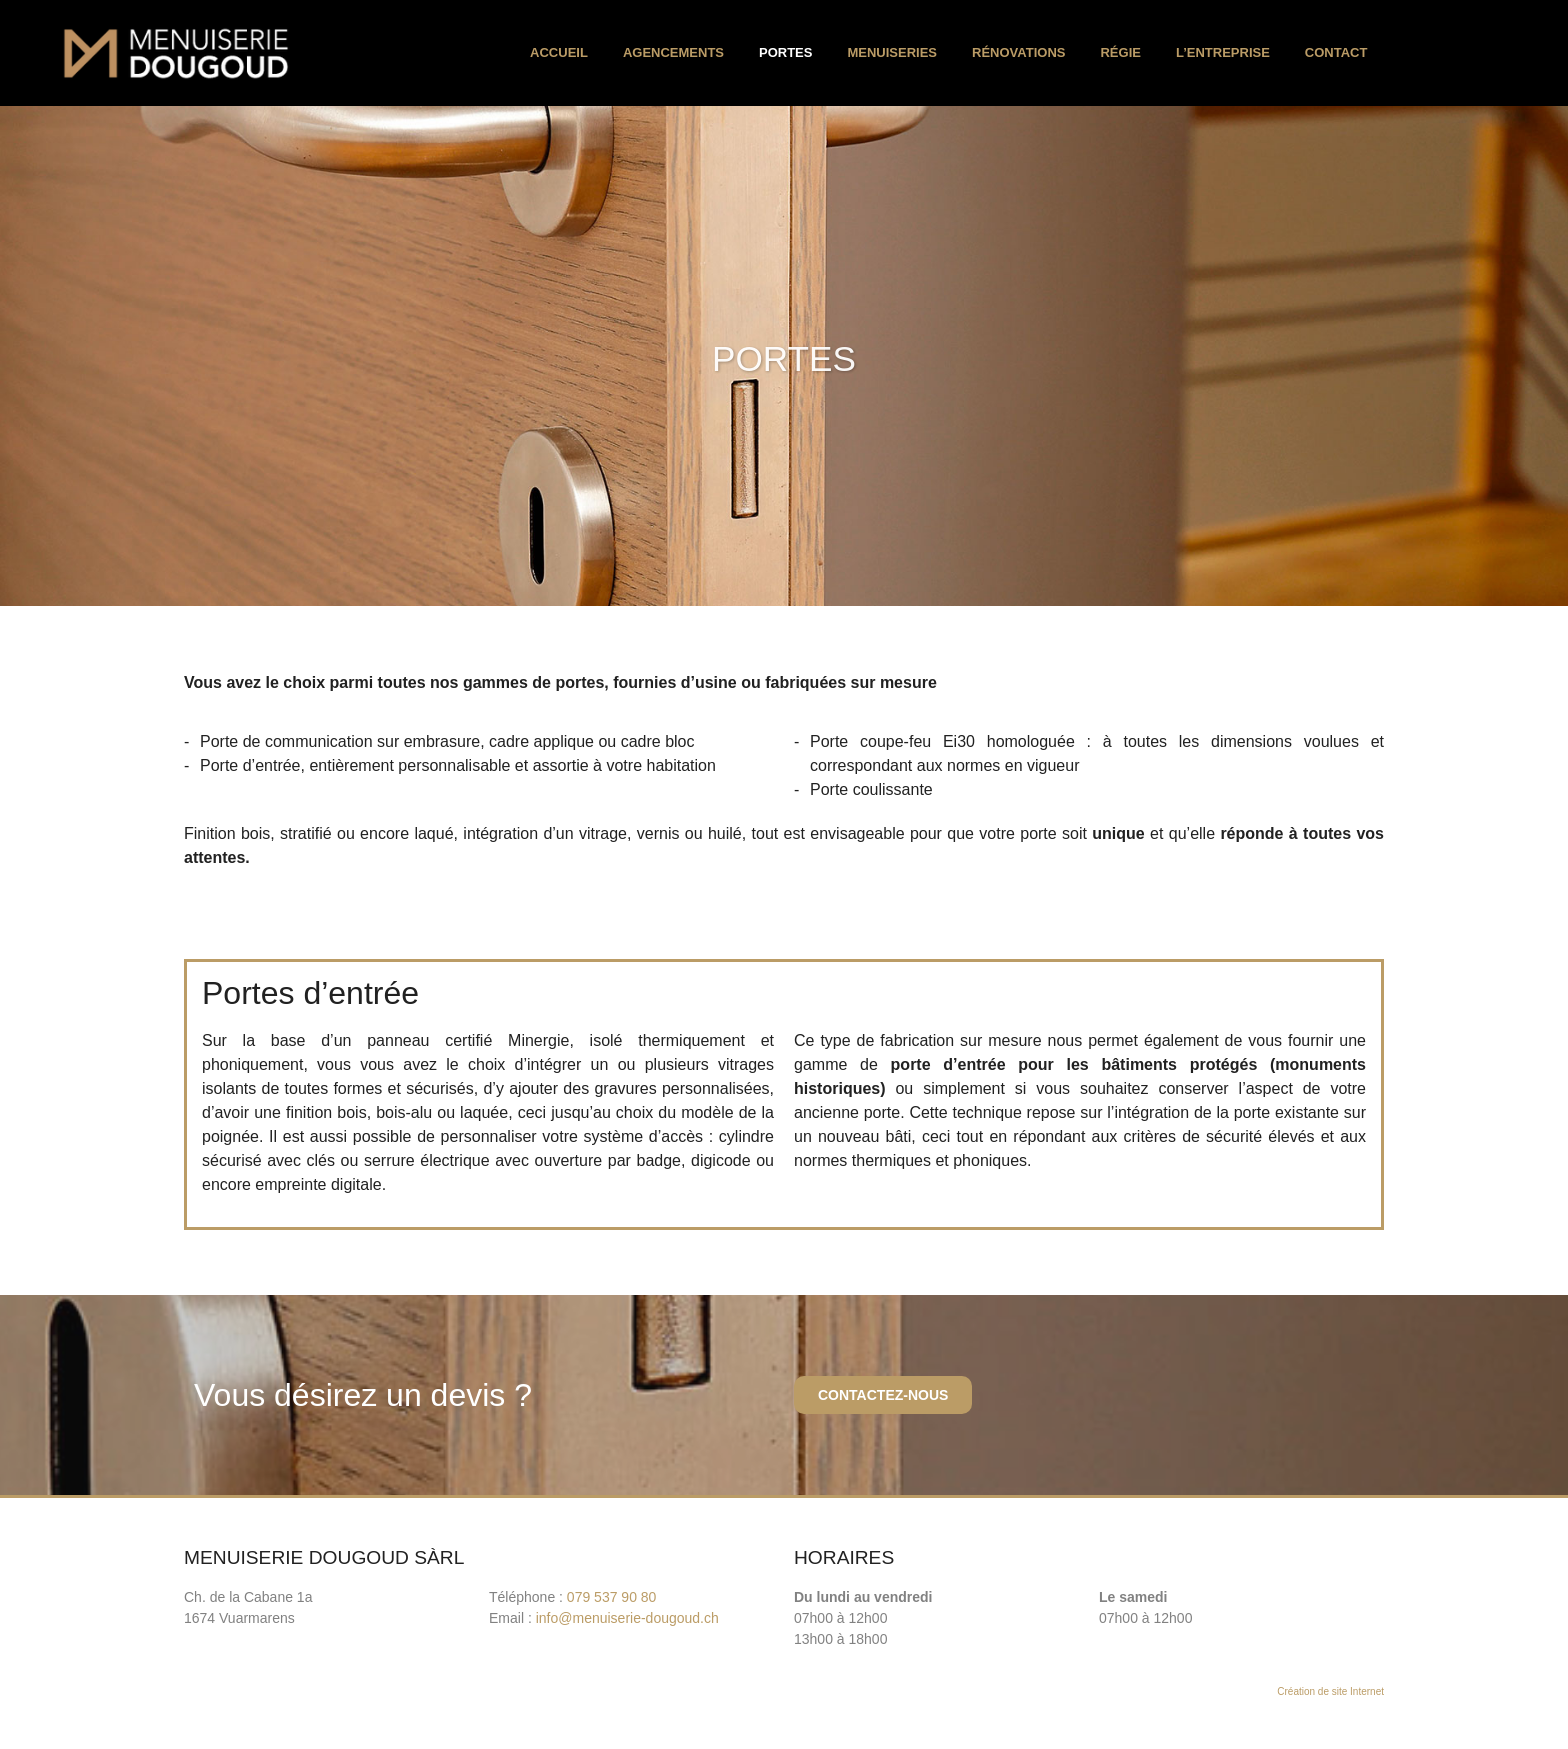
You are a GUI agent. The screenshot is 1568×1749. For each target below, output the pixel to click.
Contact (1336, 52)
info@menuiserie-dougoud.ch (627, 1618)
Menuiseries (892, 52)
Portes (785, 52)
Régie (1120, 52)
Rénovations (1018, 52)
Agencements (673, 52)
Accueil (559, 52)
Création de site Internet (1330, 1691)
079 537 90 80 (612, 1597)
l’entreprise (1223, 52)
